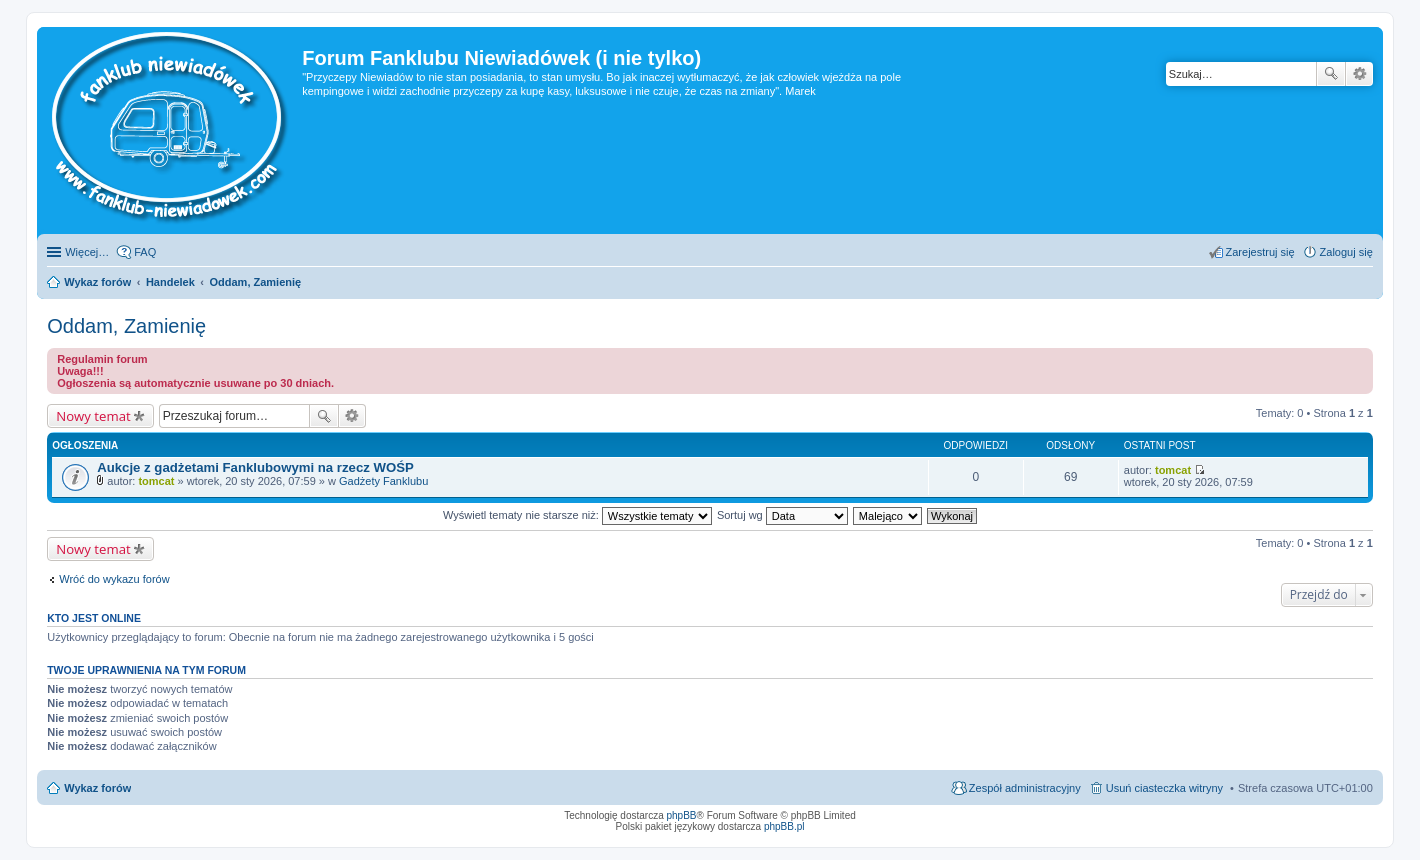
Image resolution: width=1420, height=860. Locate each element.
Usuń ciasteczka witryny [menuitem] (1164, 788)
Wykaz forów (97, 788)
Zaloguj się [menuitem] (1346, 252)
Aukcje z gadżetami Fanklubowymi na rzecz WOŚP (255, 467)
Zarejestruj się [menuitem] (1260, 252)
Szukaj (1331, 74)
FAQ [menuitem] (145, 252)
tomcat (156, 481)
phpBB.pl (784, 826)
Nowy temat (93, 416)
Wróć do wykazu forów (114, 579)
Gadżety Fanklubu (383, 481)
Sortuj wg (782, 515)
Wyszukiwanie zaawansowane (1359, 74)
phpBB (682, 815)
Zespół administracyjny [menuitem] (1025, 788)
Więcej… (87, 252)
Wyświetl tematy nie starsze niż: (577, 515)
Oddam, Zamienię (126, 326)
